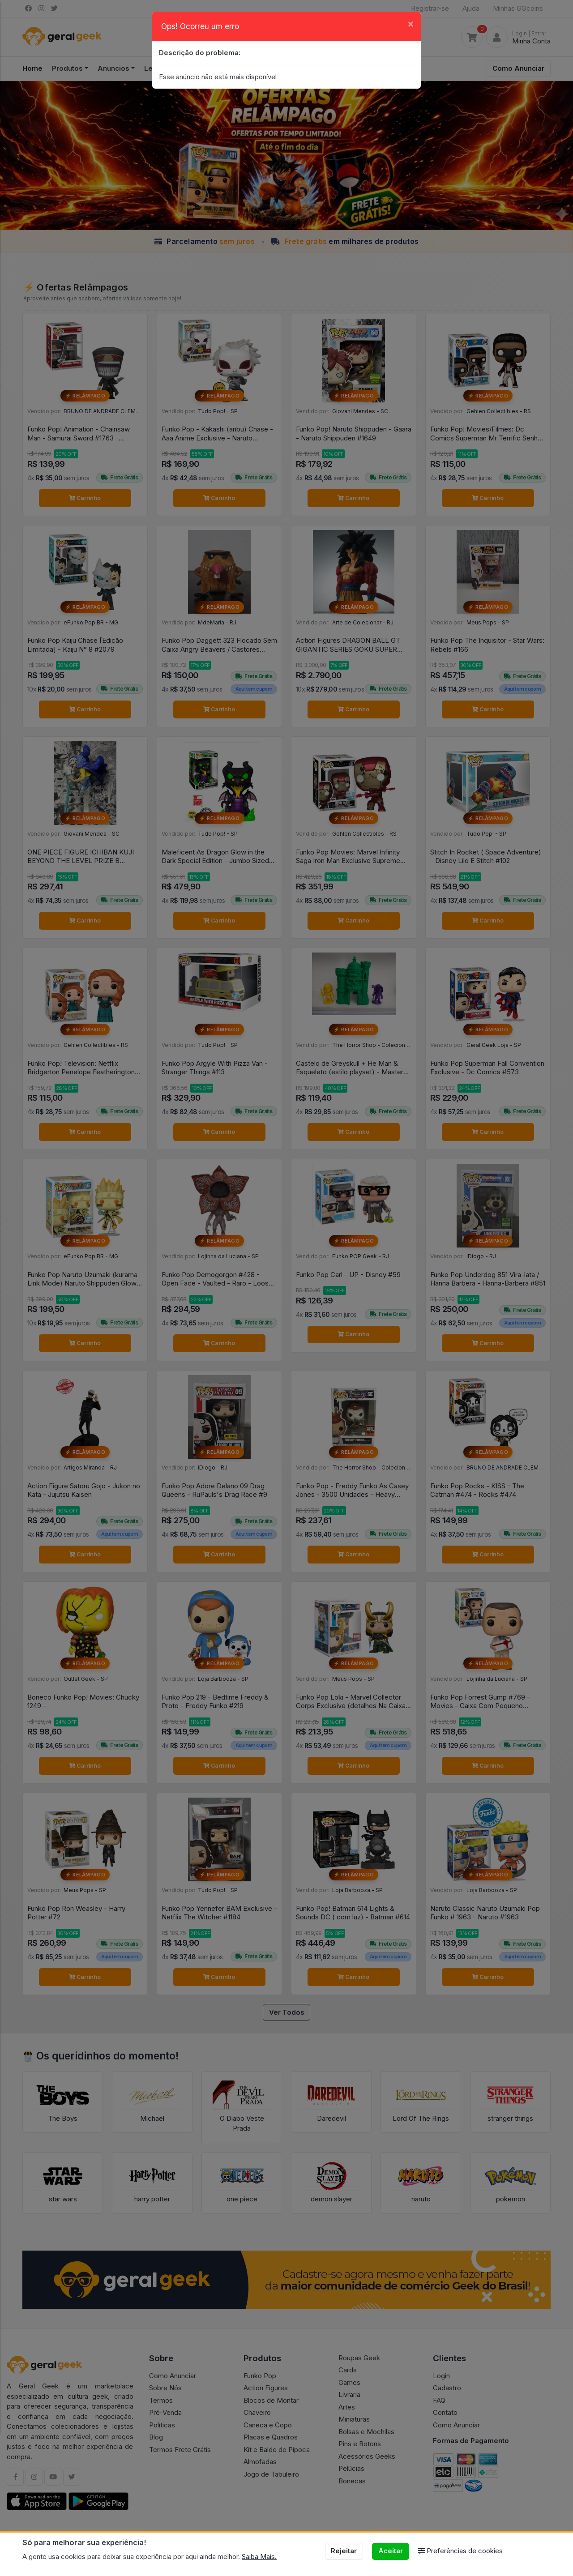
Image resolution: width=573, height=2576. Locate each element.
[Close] (411, 23)
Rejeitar (344, 2550)
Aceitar (390, 2550)
